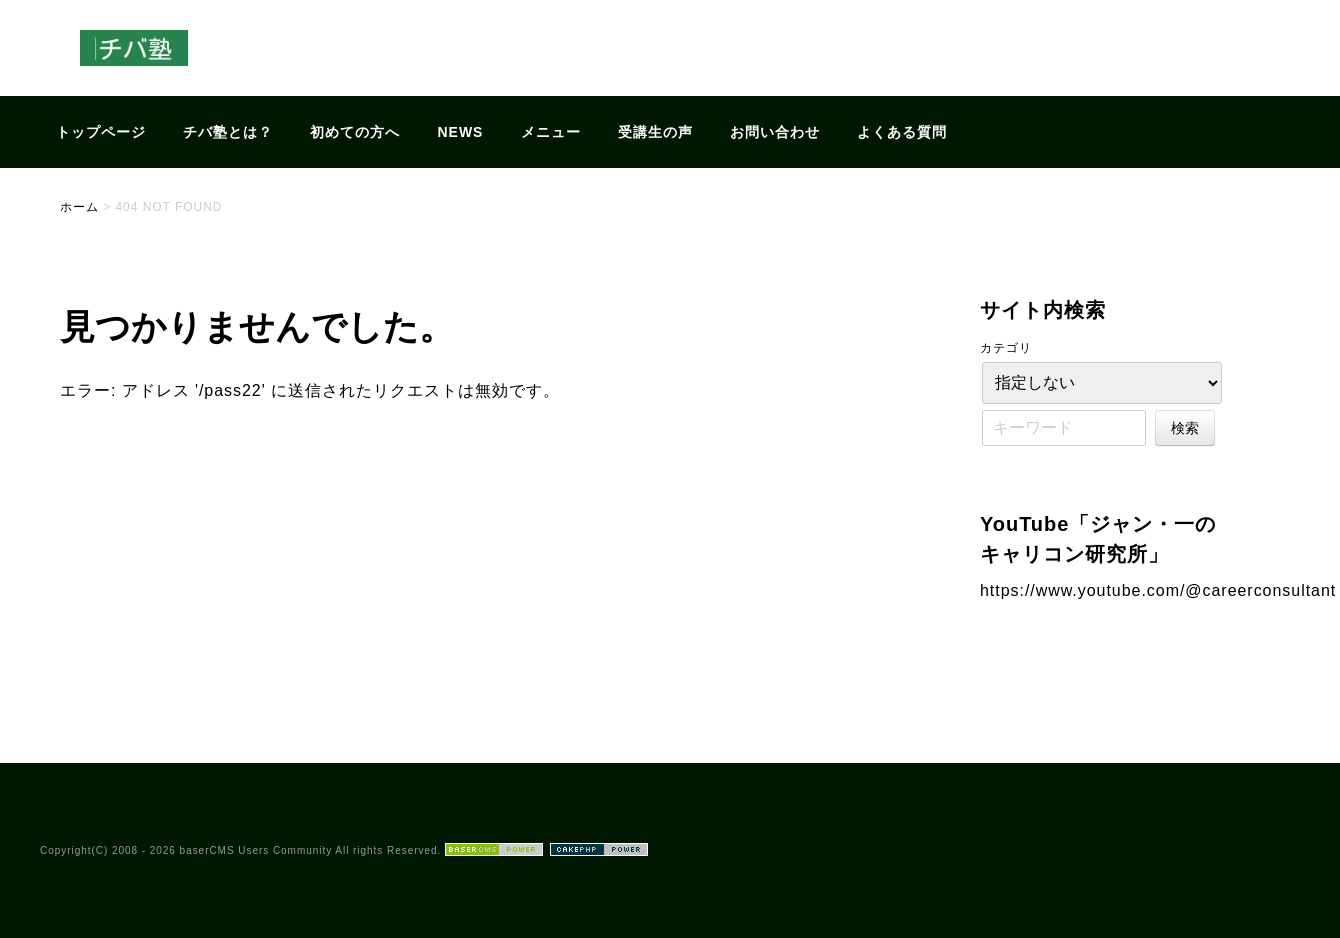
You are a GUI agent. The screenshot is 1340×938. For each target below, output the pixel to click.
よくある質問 (902, 132)
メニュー (551, 132)
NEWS (461, 132)
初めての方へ (355, 132)
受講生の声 (655, 132)
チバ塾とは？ (228, 132)
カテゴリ (1006, 348)
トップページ (101, 132)
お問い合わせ (775, 132)
